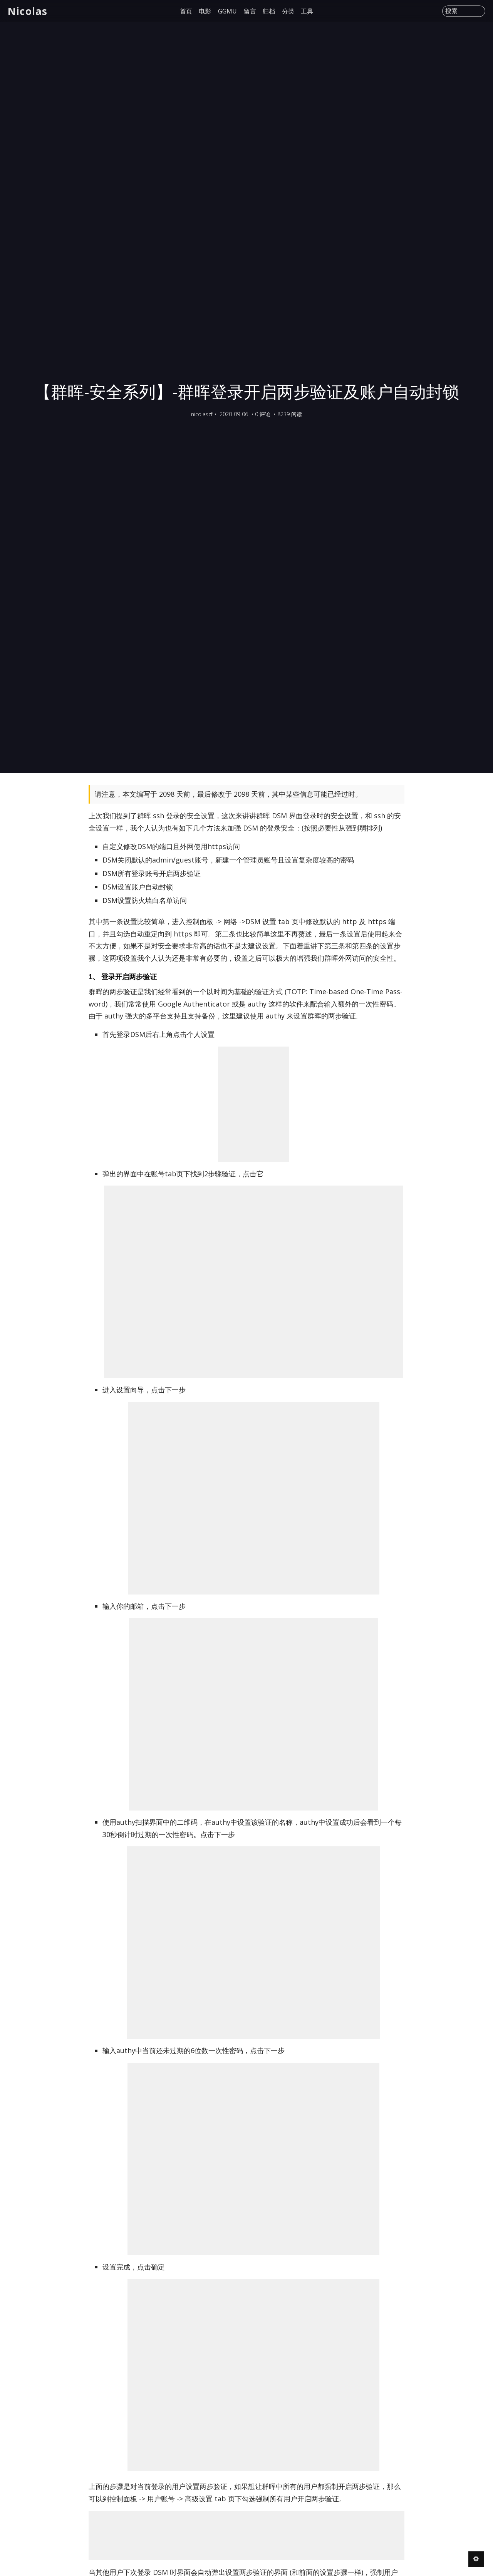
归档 (269, 11)
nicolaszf (202, 414)
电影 (205, 11)
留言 (250, 11)
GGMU (227, 11)
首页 (186, 11)
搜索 (451, 11)
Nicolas (28, 11)
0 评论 (262, 414)
